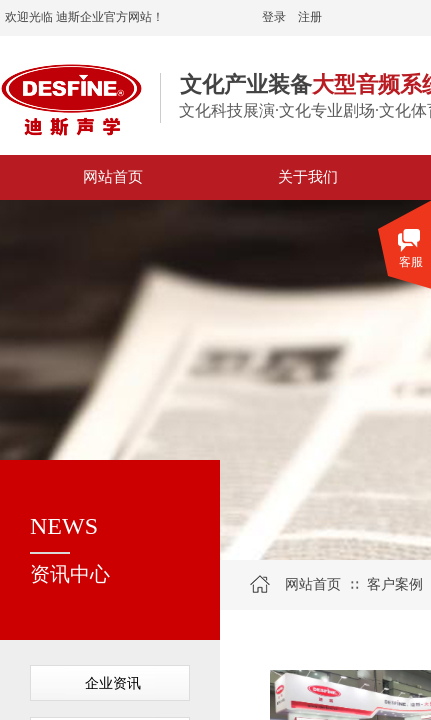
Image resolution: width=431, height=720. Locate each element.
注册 (310, 17)
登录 (274, 17)
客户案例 (395, 584)
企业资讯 (113, 683)
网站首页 (313, 584)
